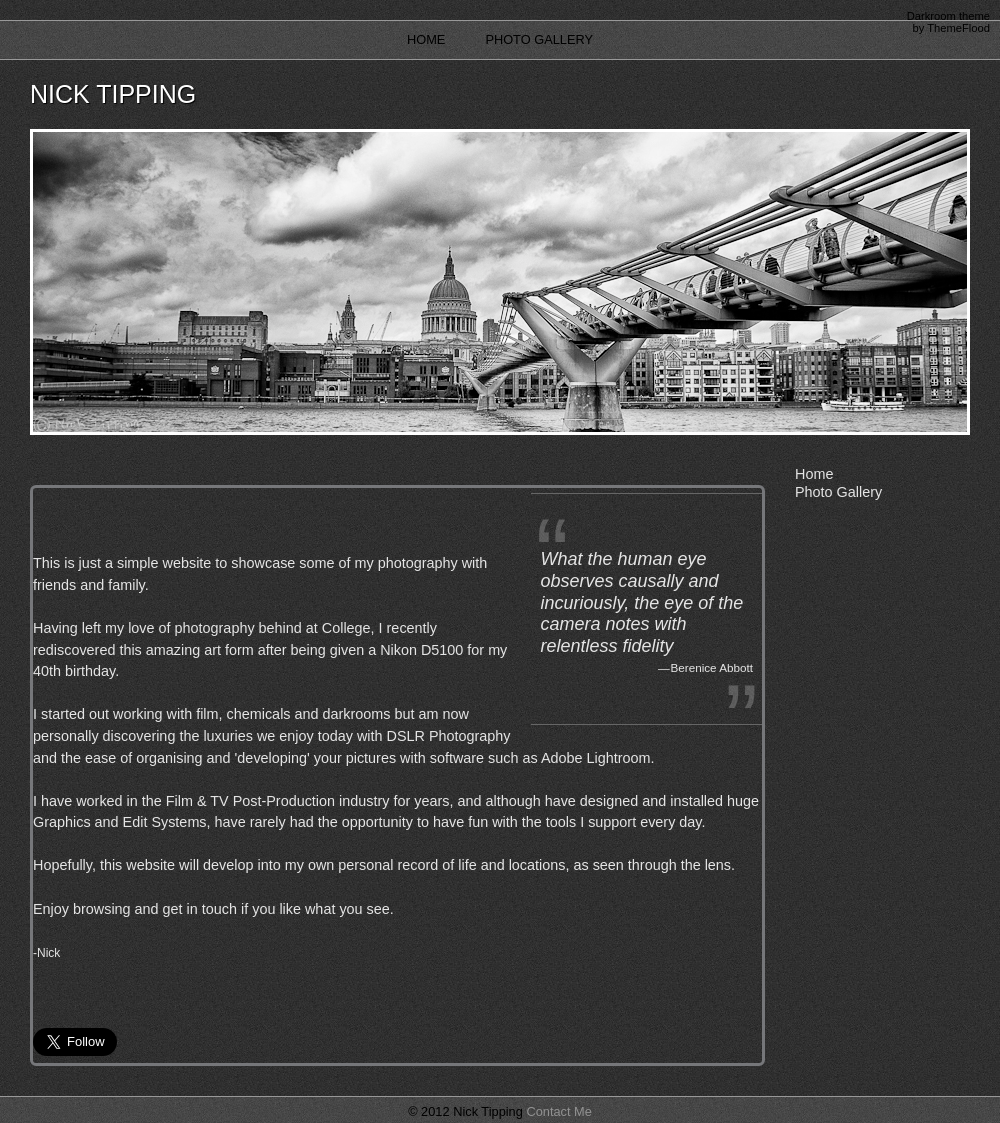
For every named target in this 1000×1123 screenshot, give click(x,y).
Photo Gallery (539, 39)
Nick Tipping (113, 94)
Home (426, 39)
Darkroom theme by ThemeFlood (948, 22)
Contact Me (558, 1111)
